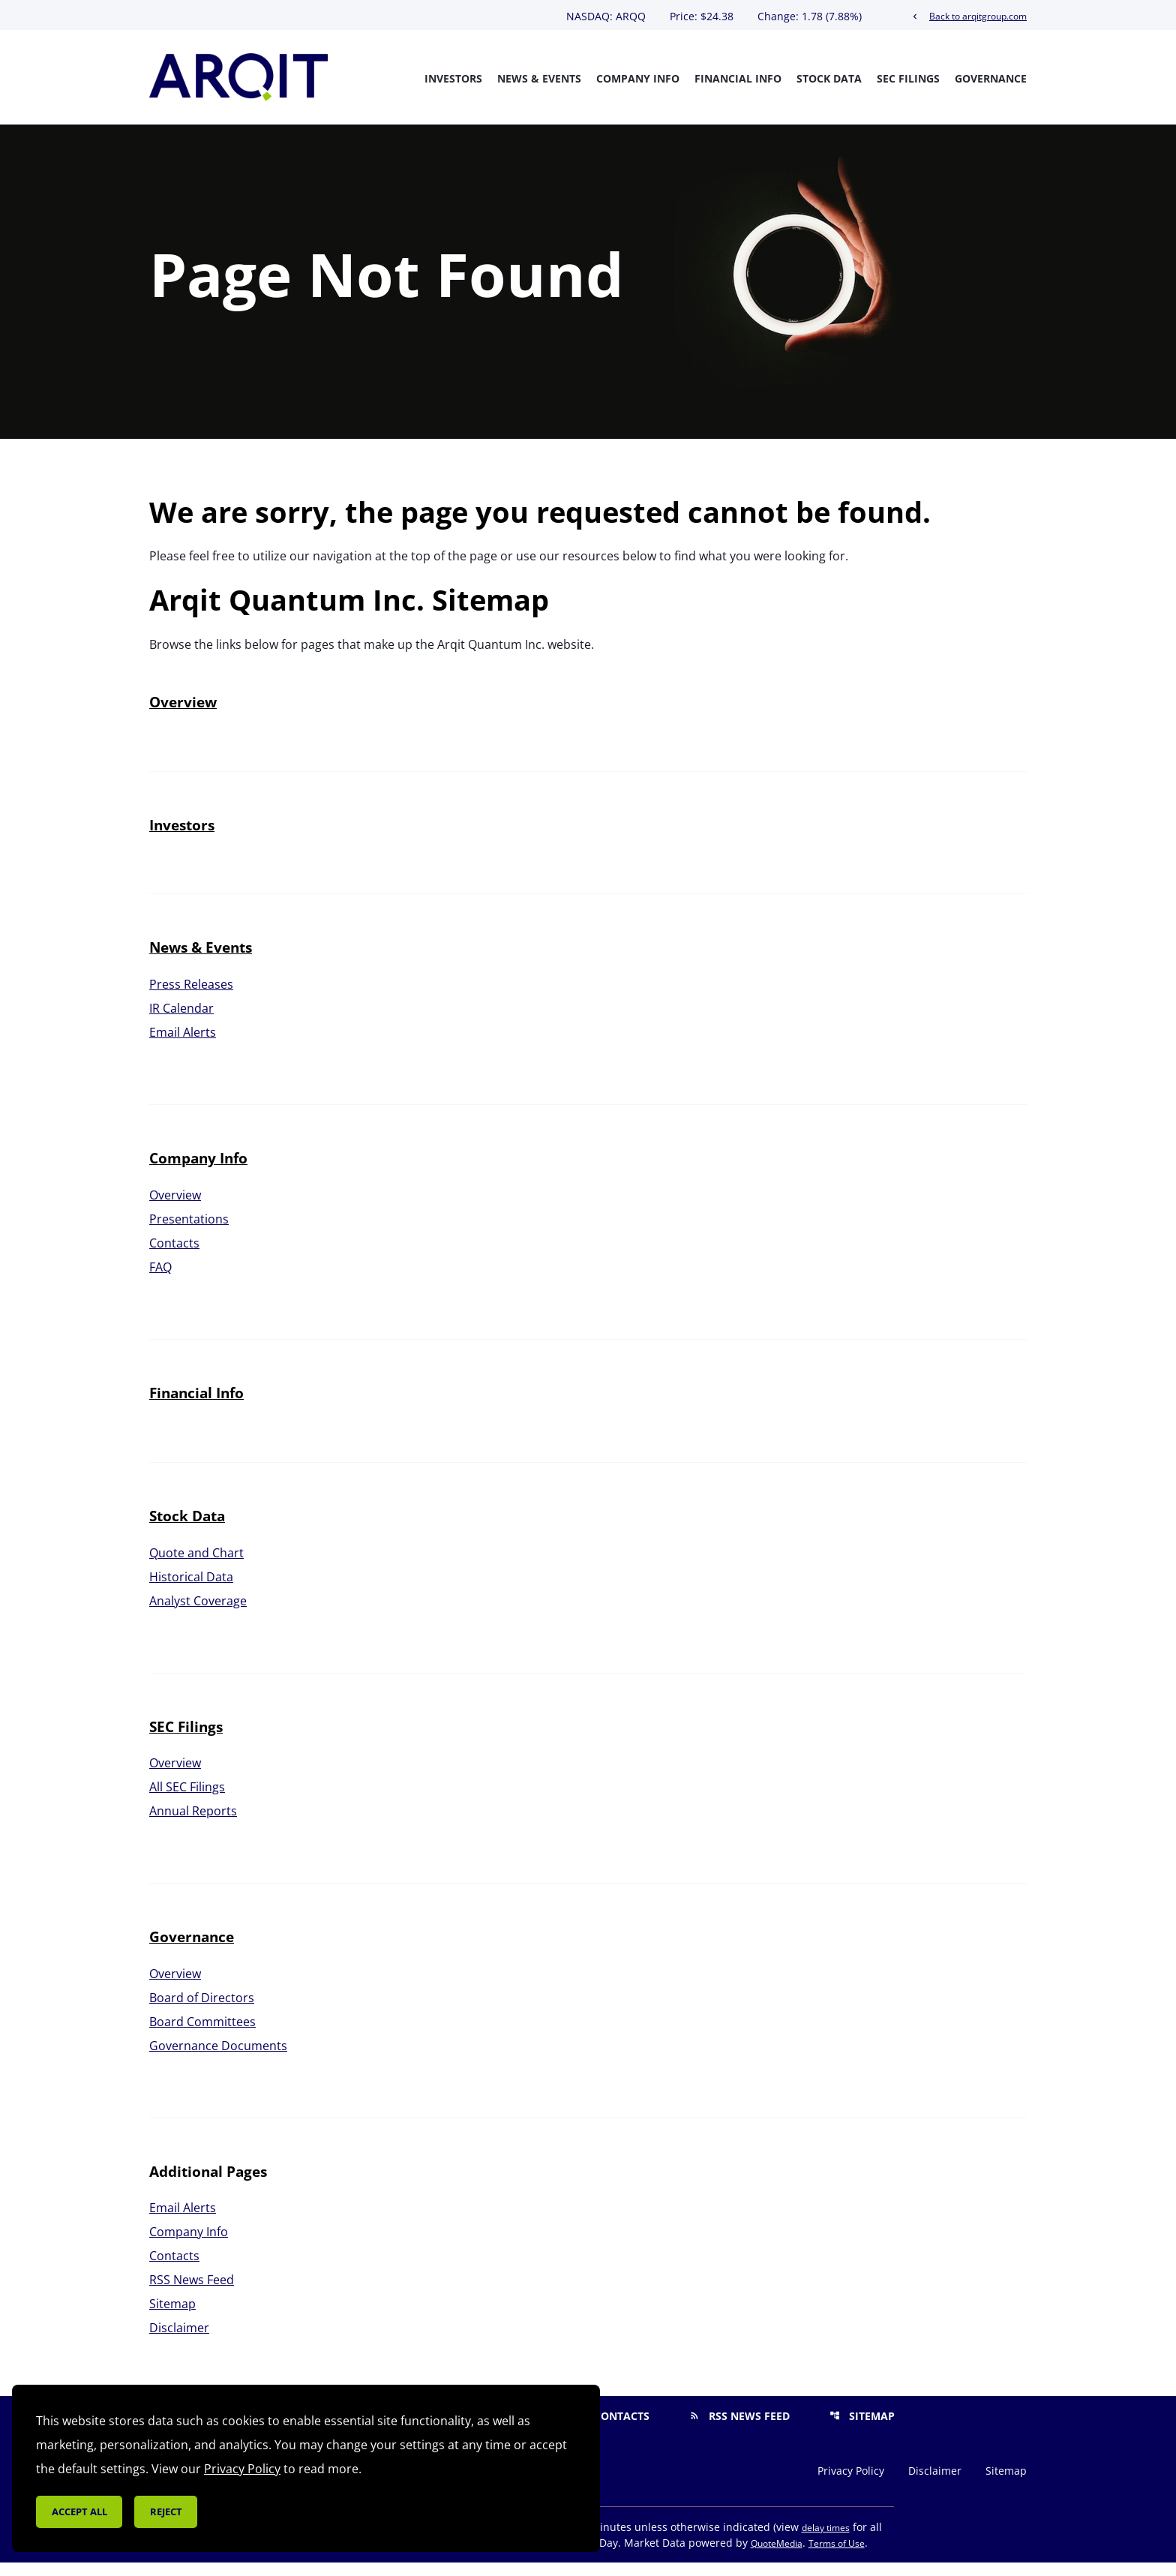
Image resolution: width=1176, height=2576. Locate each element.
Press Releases (191, 998)
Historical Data (191, 1590)
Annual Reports (193, 1825)
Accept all (79, 2511)
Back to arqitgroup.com (968, 16)
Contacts (174, 1256)
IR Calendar (181, 1022)
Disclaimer (179, 2341)
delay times (826, 2541)
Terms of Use (836, 2556)
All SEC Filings (187, 1801)
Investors (453, 78)
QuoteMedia (776, 2556)
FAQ (160, 1280)
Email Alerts (182, 1046)
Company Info (638, 78)
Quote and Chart (196, 1566)
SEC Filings (908, 78)
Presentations (189, 1232)
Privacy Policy (851, 2484)
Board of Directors (201, 2012)
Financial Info (738, 78)
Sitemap (172, 2317)
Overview (183, 715)
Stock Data (829, 78)
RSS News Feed (191, 2293)
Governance (991, 78)
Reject (166, 2511)
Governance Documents (218, 2060)
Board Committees (202, 2036)
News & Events (539, 78)
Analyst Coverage (198, 1614)
